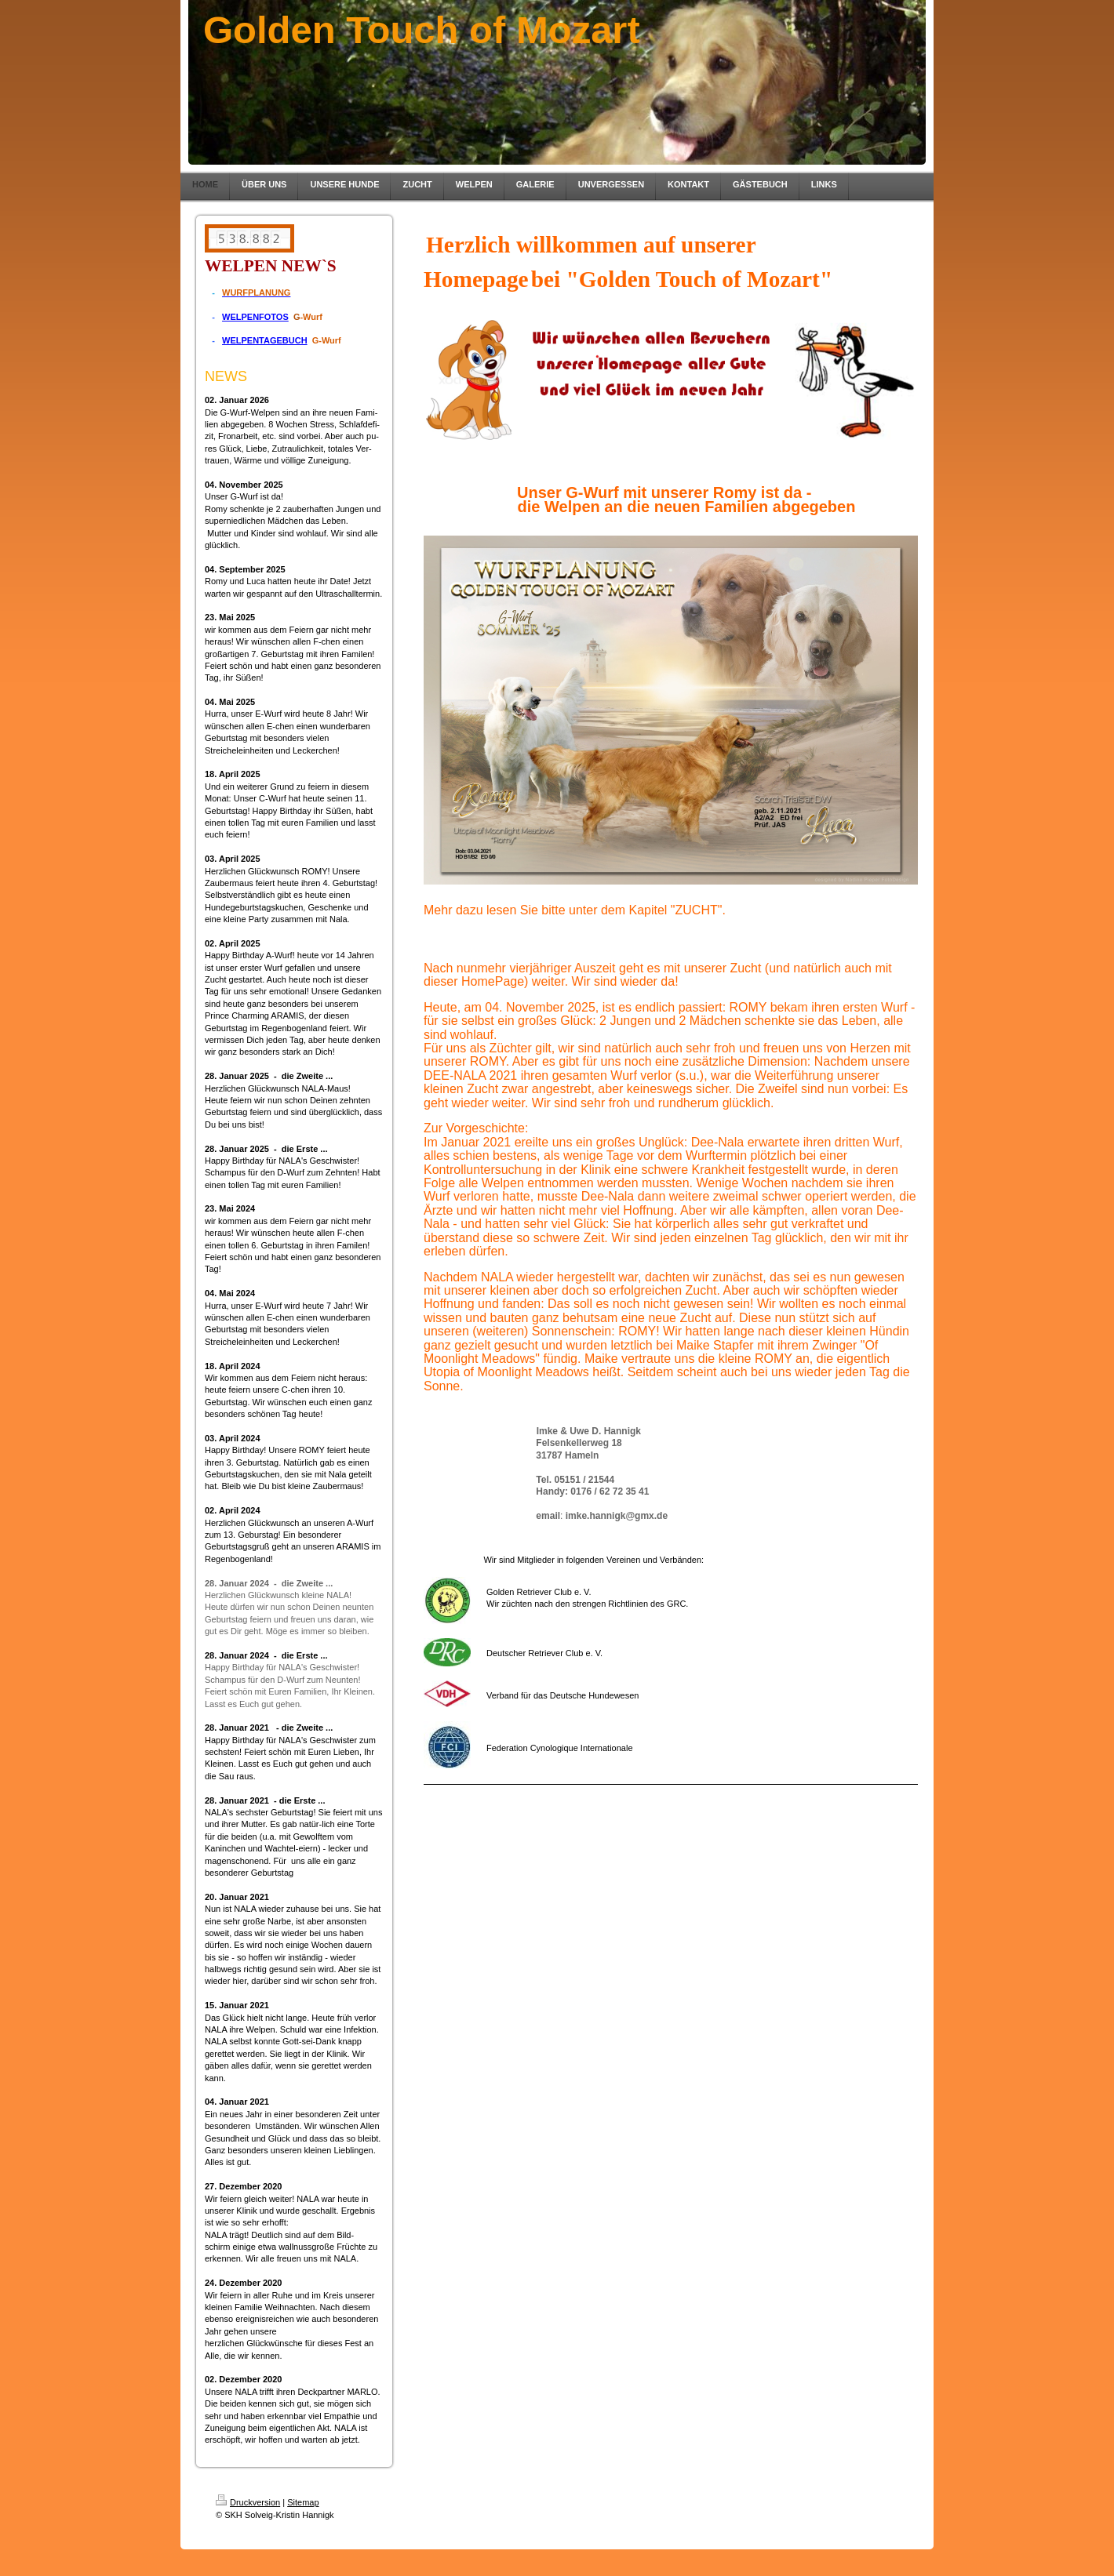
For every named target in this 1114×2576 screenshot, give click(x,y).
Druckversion (248, 2502)
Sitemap (303, 2502)
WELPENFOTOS (255, 317)
